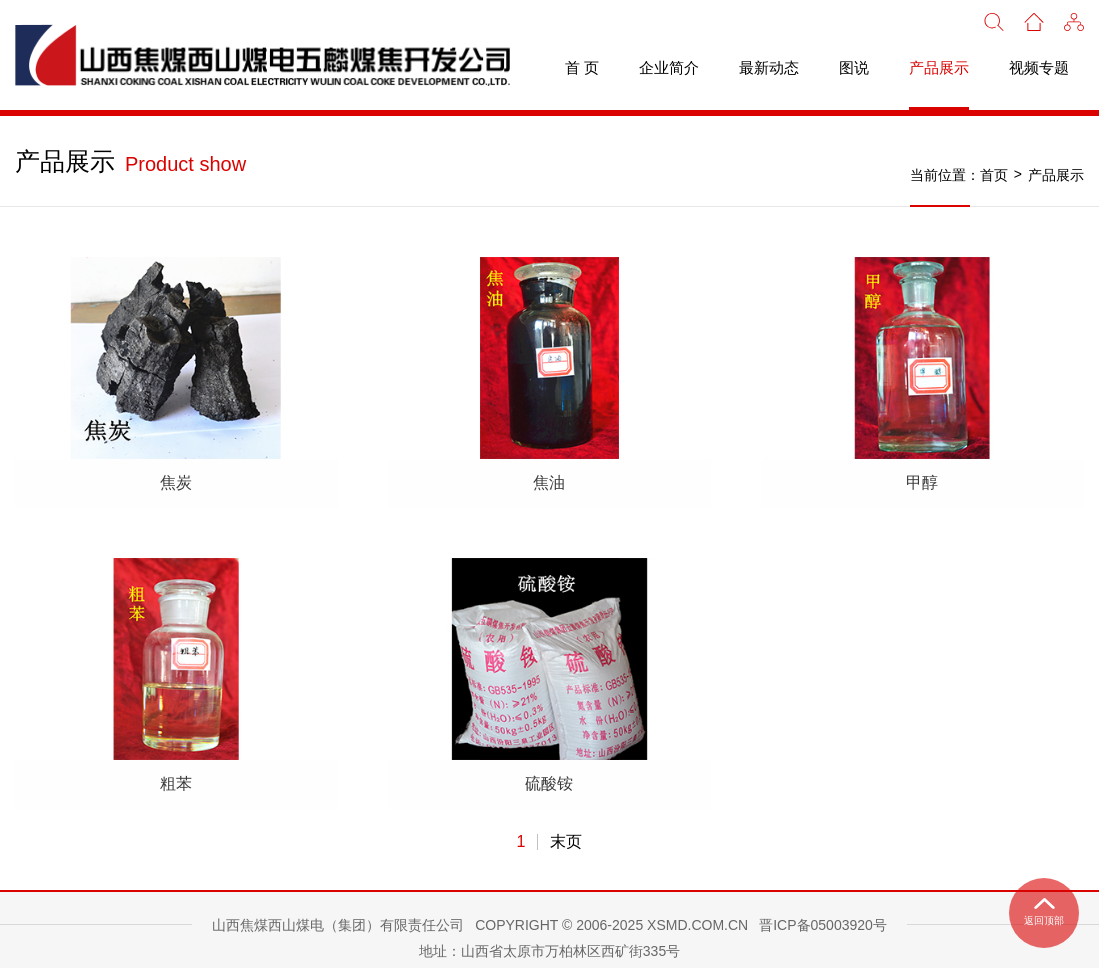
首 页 (582, 67)
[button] (1074, 20)
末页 (566, 826)
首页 (994, 175)
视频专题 (1039, 67)
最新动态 (769, 67)
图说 (854, 67)
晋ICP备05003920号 (823, 909)
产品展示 (939, 67)
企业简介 (669, 67)
